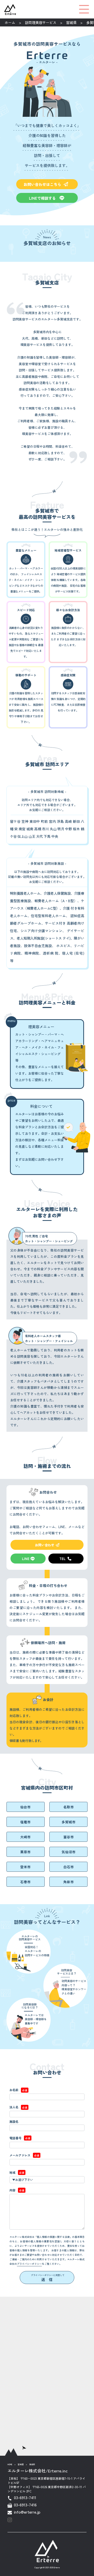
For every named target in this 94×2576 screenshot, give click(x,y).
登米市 (25, 1866)
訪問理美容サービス (40, 22)
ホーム (10, 22)
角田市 (68, 1881)
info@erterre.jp (27, 2512)
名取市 (68, 1806)
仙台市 (25, 1806)
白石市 (68, 1866)
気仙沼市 (69, 1851)
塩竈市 (25, 1821)
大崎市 (25, 1836)
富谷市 (68, 1836)
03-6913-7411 (25, 2497)
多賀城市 (69, 1821)
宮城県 (71, 22)
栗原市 (25, 1851)
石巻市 (25, 1881)
